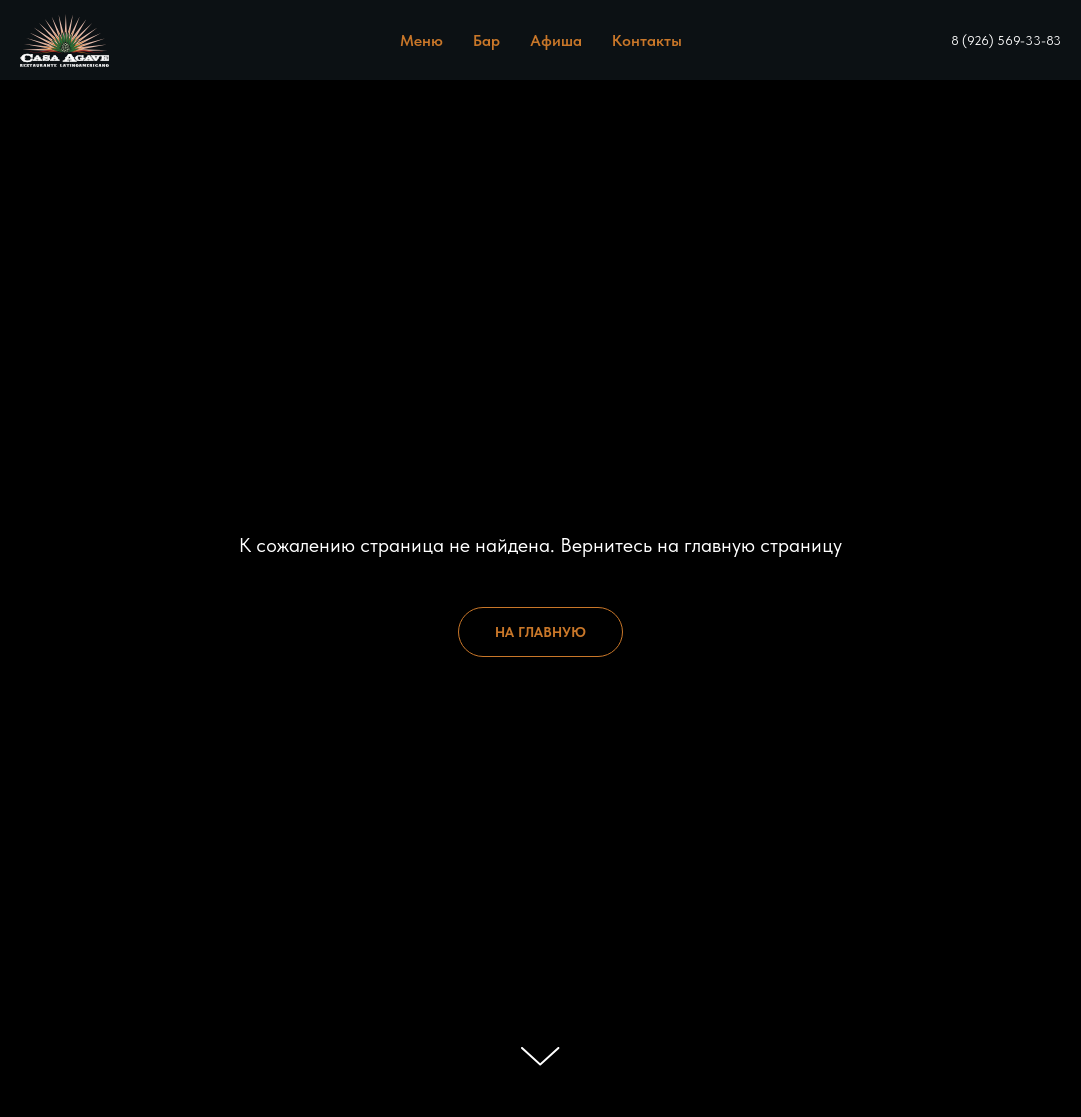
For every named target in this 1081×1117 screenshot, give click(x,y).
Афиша (556, 40)
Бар (486, 40)
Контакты (647, 40)
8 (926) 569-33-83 (1006, 40)
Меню (421, 40)
